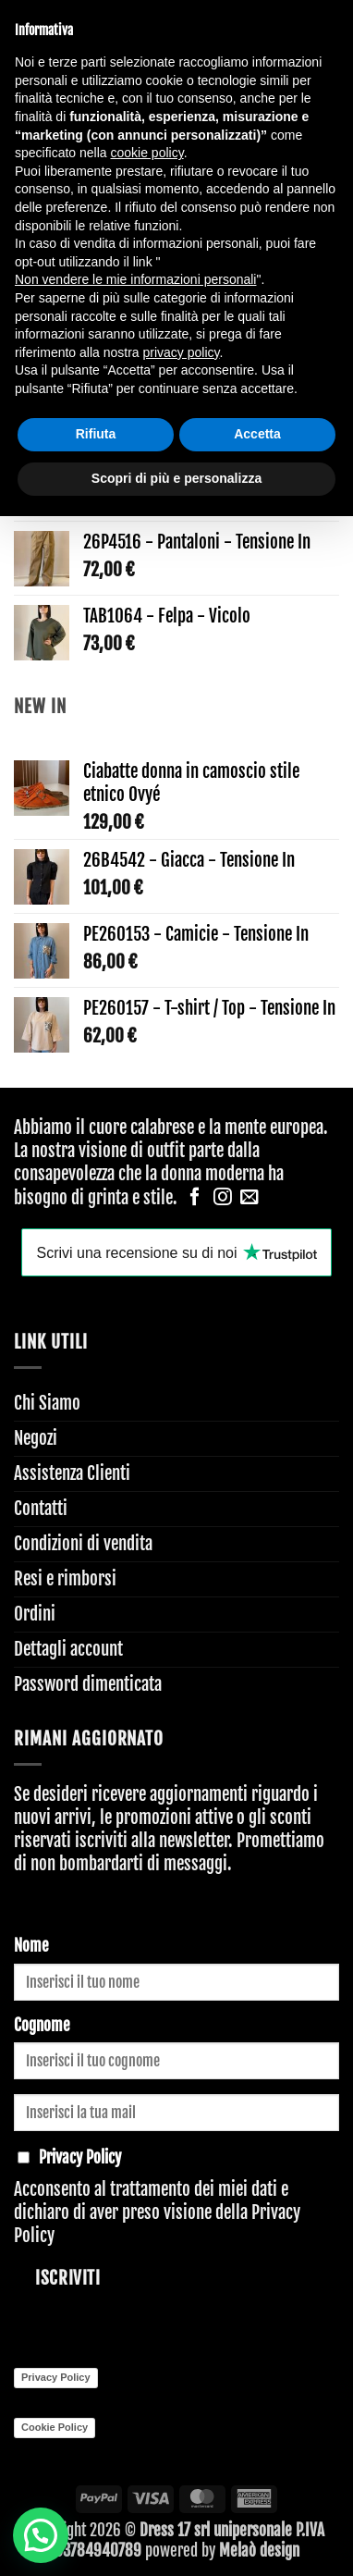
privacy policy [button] (181, 352)
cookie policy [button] (147, 152)
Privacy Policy (56, 2377)
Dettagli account (68, 1649)
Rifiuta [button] (96, 433)
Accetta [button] (257, 433)
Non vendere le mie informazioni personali (135, 279)
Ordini (34, 1614)
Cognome (42, 2025)
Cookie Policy (54, 2427)
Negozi (35, 1438)
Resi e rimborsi (65, 1579)
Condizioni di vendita (83, 1544)
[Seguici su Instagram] (222, 1198)
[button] (40, 2535)
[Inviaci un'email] (249, 1198)
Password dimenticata (88, 1684)
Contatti (40, 1509)
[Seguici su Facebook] (195, 1198)
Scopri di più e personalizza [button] (176, 478)
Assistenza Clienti (72, 1473)
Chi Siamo (47, 1403)
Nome (31, 1945)
